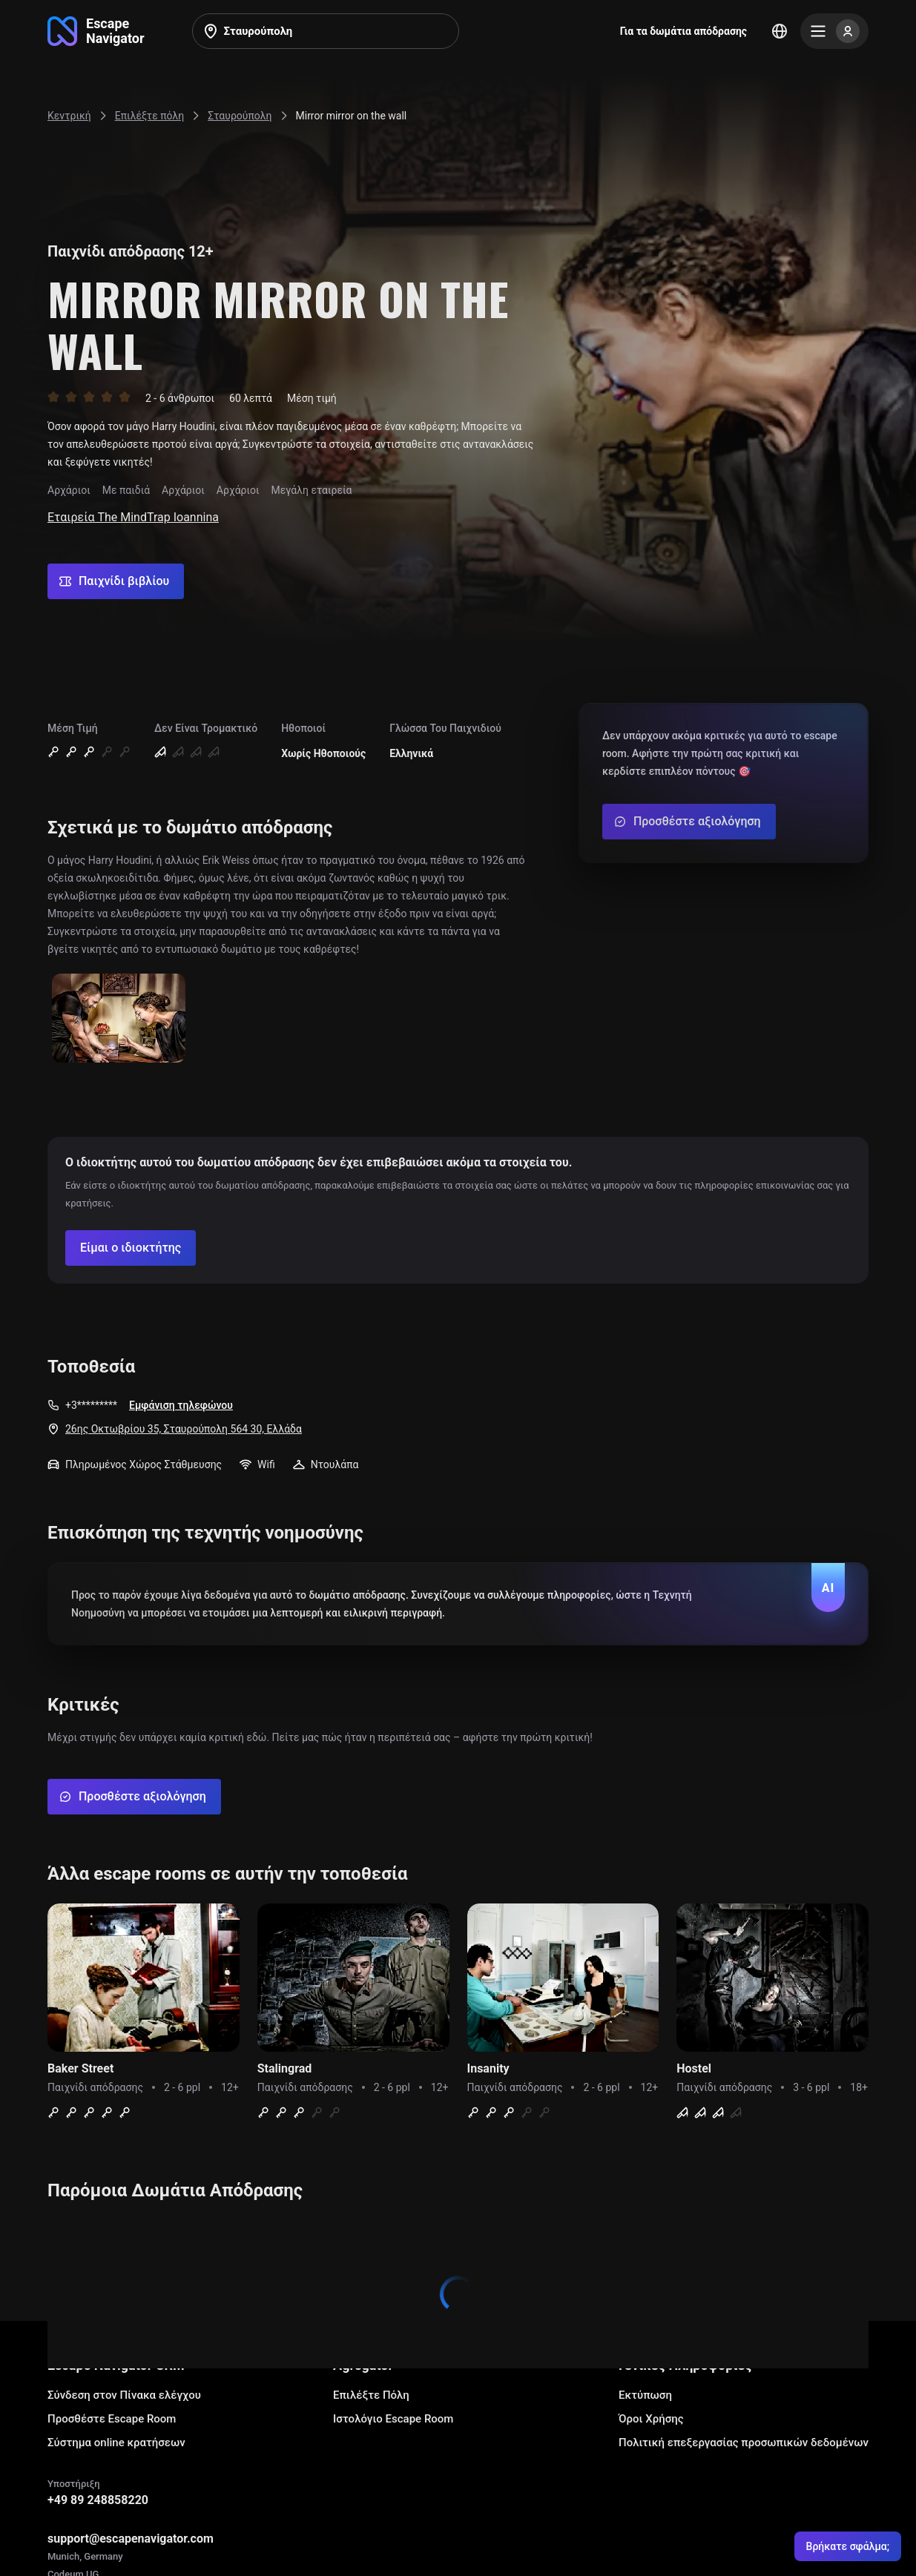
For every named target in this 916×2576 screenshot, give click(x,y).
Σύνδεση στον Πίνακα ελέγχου (124, 2395)
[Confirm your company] (130, 1248)
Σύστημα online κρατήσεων (116, 2442)
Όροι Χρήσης (651, 2418)
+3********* (91, 1405)
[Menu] (834, 31)
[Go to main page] (96, 31)
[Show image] (118, 1019)
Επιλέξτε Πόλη (371, 2395)
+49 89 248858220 (97, 2500)
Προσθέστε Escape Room (111, 2418)
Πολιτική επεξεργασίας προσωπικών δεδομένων (744, 2442)
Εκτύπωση (645, 2395)
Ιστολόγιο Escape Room (393, 2418)
